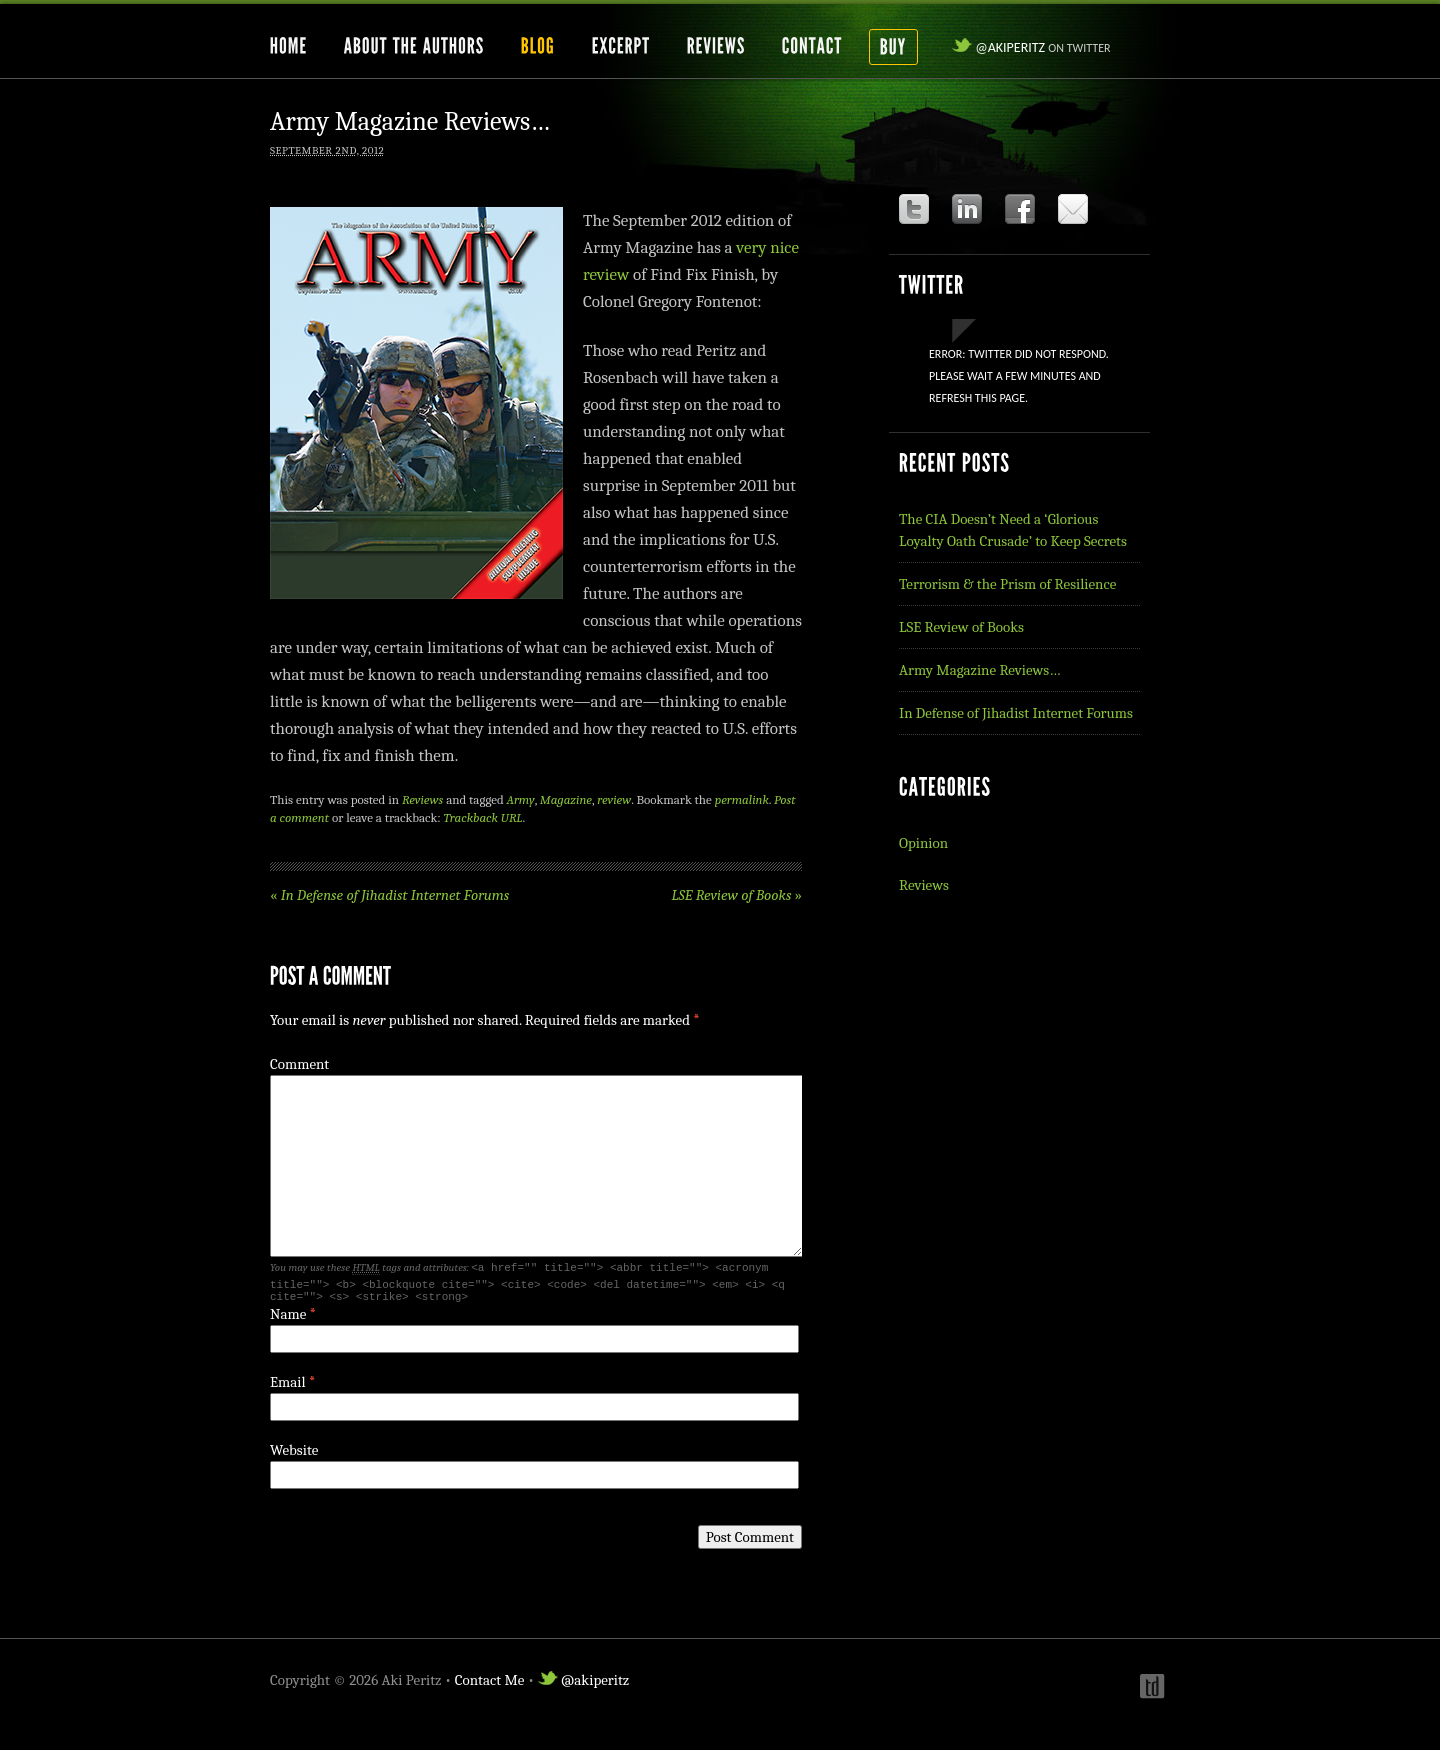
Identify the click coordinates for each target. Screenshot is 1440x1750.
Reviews (422, 799)
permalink (742, 799)
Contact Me (490, 1686)
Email (288, 1388)
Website (294, 1456)
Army (521, 799)
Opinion (923, 843)
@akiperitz (1031, 47)
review (614, 799)
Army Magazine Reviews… (979, 670)
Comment (299, 1064)
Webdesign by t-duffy (1150, 1692)
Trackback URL (483, 817)
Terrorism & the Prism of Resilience (1007, 584)
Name (288, 1320)
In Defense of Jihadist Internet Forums (389, 895)
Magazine (566, 799)
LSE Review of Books (737, 895)
